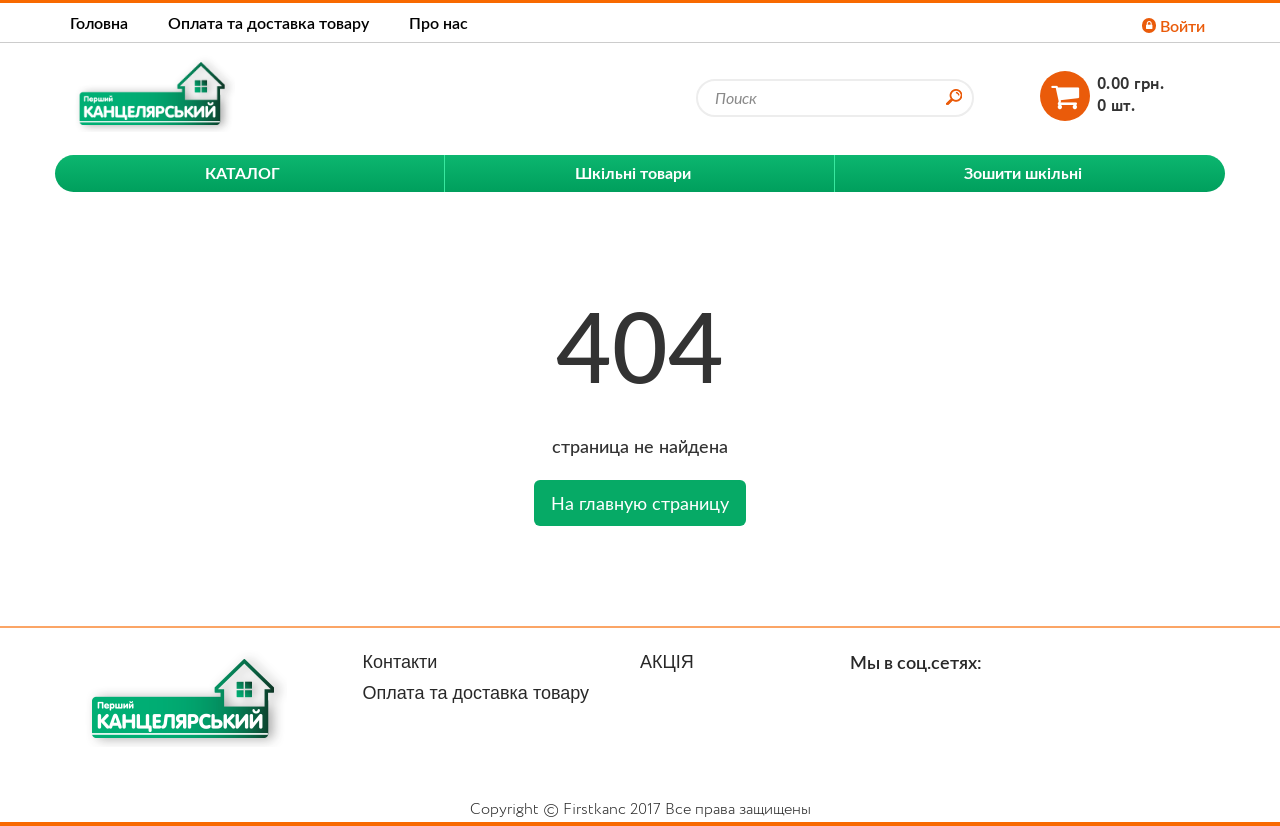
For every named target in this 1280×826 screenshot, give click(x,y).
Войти (1173, 25)
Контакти (400, 662)
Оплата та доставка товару (268, 22)
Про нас (438, 22)
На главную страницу (640, 503)
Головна (99, 22)
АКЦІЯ (667, 662)
